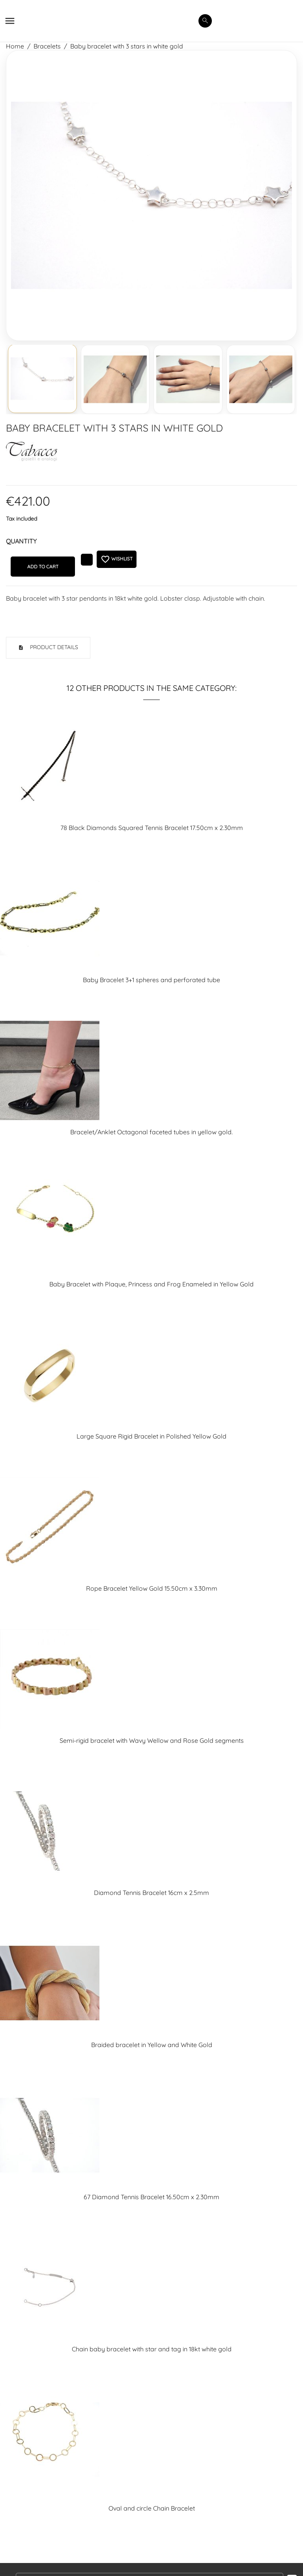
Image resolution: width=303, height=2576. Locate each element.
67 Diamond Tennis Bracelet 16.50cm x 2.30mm (151, 2197)
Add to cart (42, 567)
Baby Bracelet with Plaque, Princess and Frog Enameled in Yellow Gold (151, 1284)
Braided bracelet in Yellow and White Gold (151, 2045)
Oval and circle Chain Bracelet (151, 2508)
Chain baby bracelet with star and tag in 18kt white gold (152, 2349)
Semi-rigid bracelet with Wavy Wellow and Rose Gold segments (152, 1740)
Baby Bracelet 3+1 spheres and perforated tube (151, 980)
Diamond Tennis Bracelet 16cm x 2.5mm (151, 1893)
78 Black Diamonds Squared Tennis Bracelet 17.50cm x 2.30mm (151, 828)
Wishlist (117, 559)
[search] (205, 21)
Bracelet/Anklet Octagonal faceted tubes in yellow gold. (151, 1132)
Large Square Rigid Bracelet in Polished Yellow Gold (151, 1436)
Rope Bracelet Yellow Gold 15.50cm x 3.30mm (151, 1588)
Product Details (53, 647)
